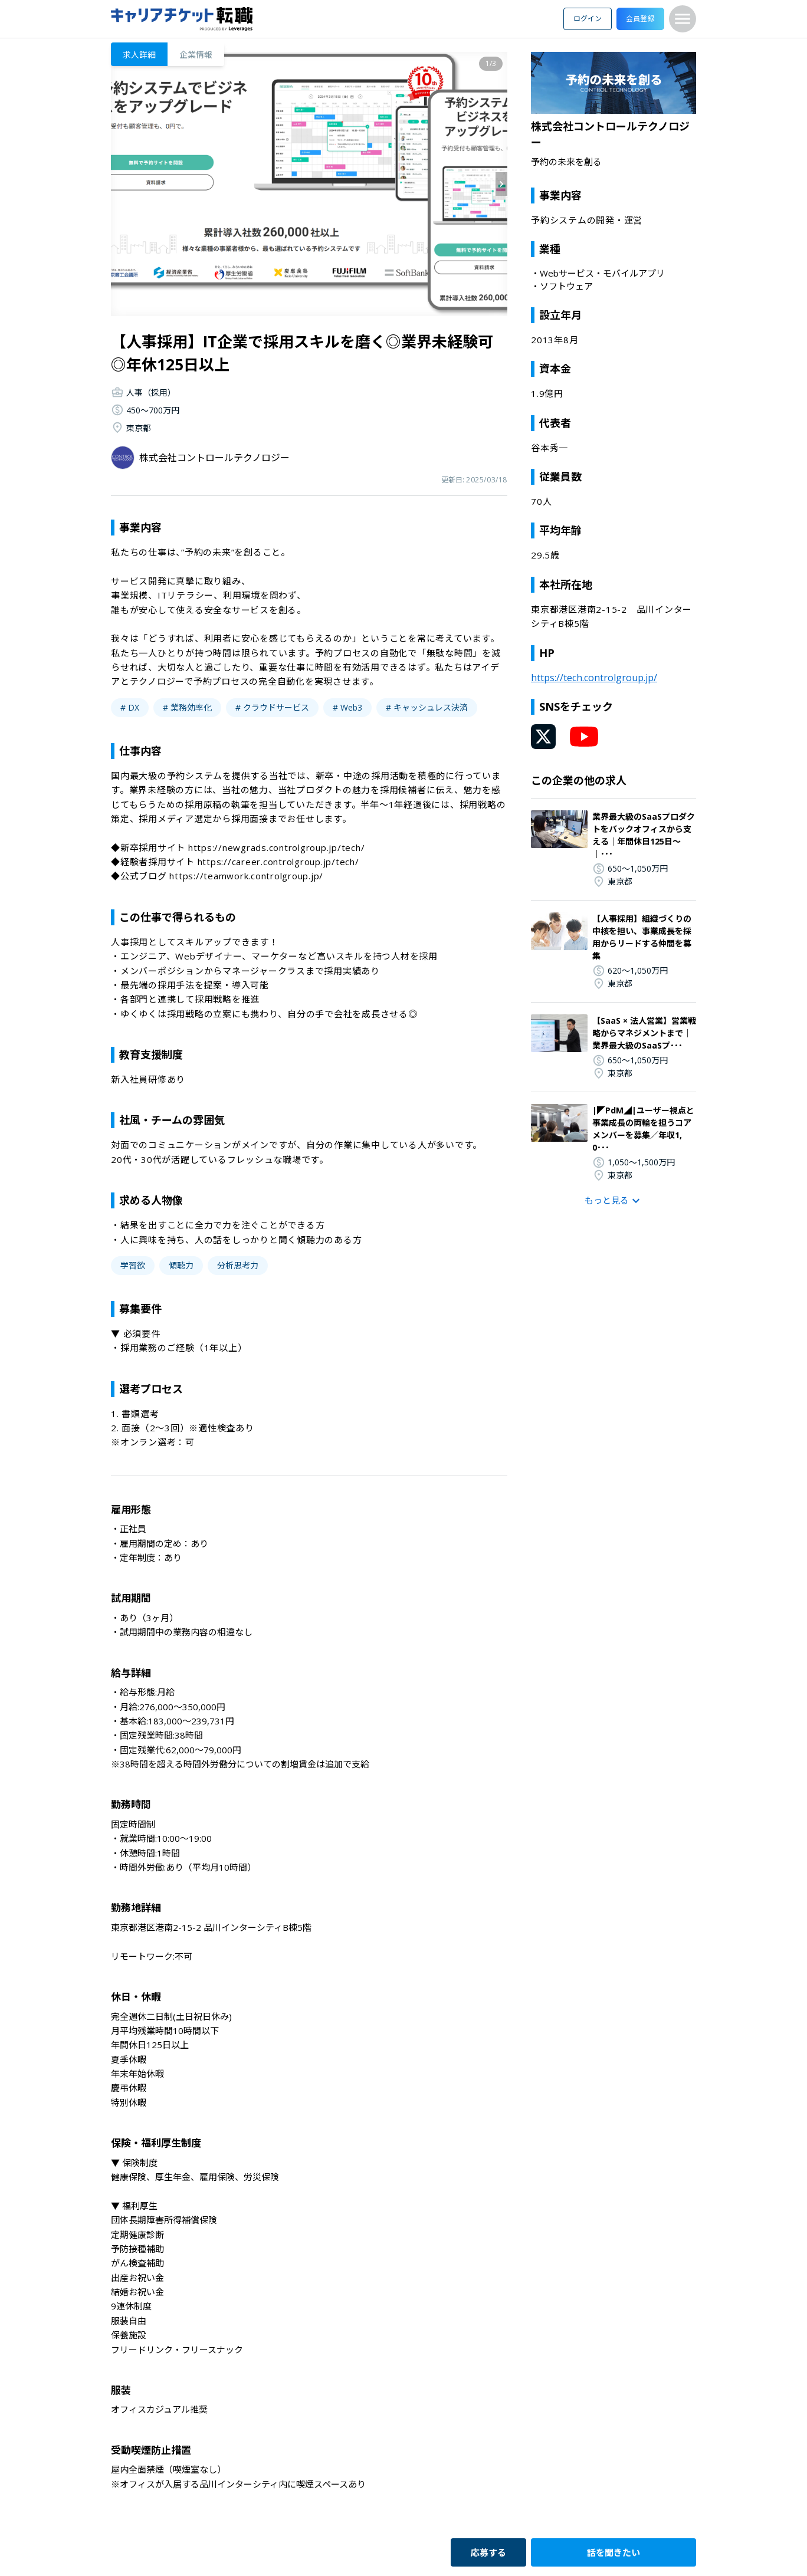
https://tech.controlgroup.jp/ (594, 677)
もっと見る (614, 1201)
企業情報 (195, 54)
